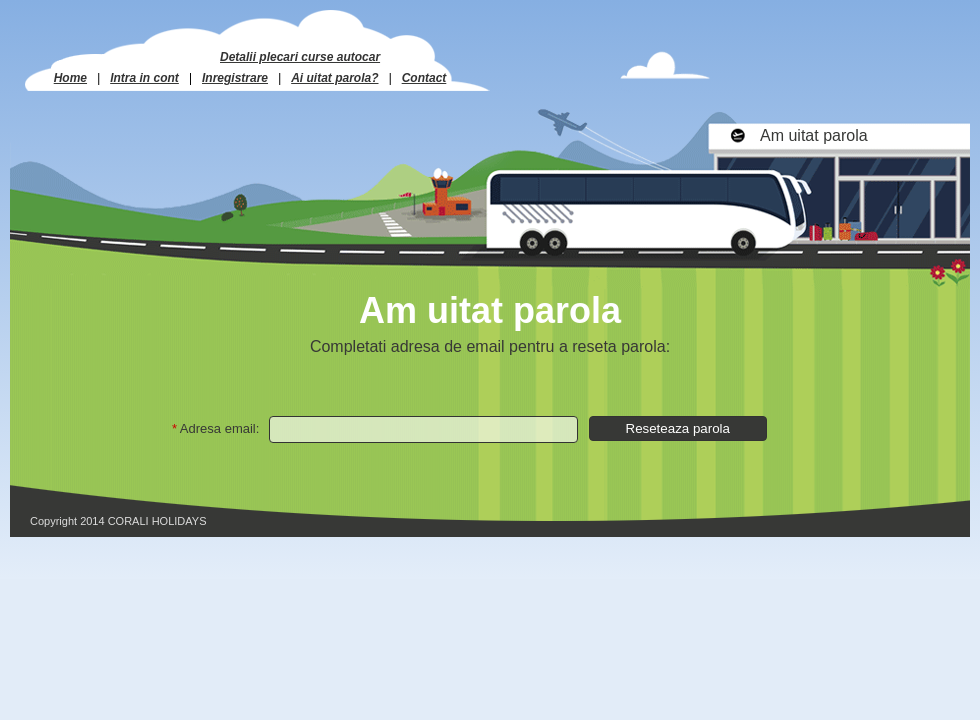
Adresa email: (219, 428)
